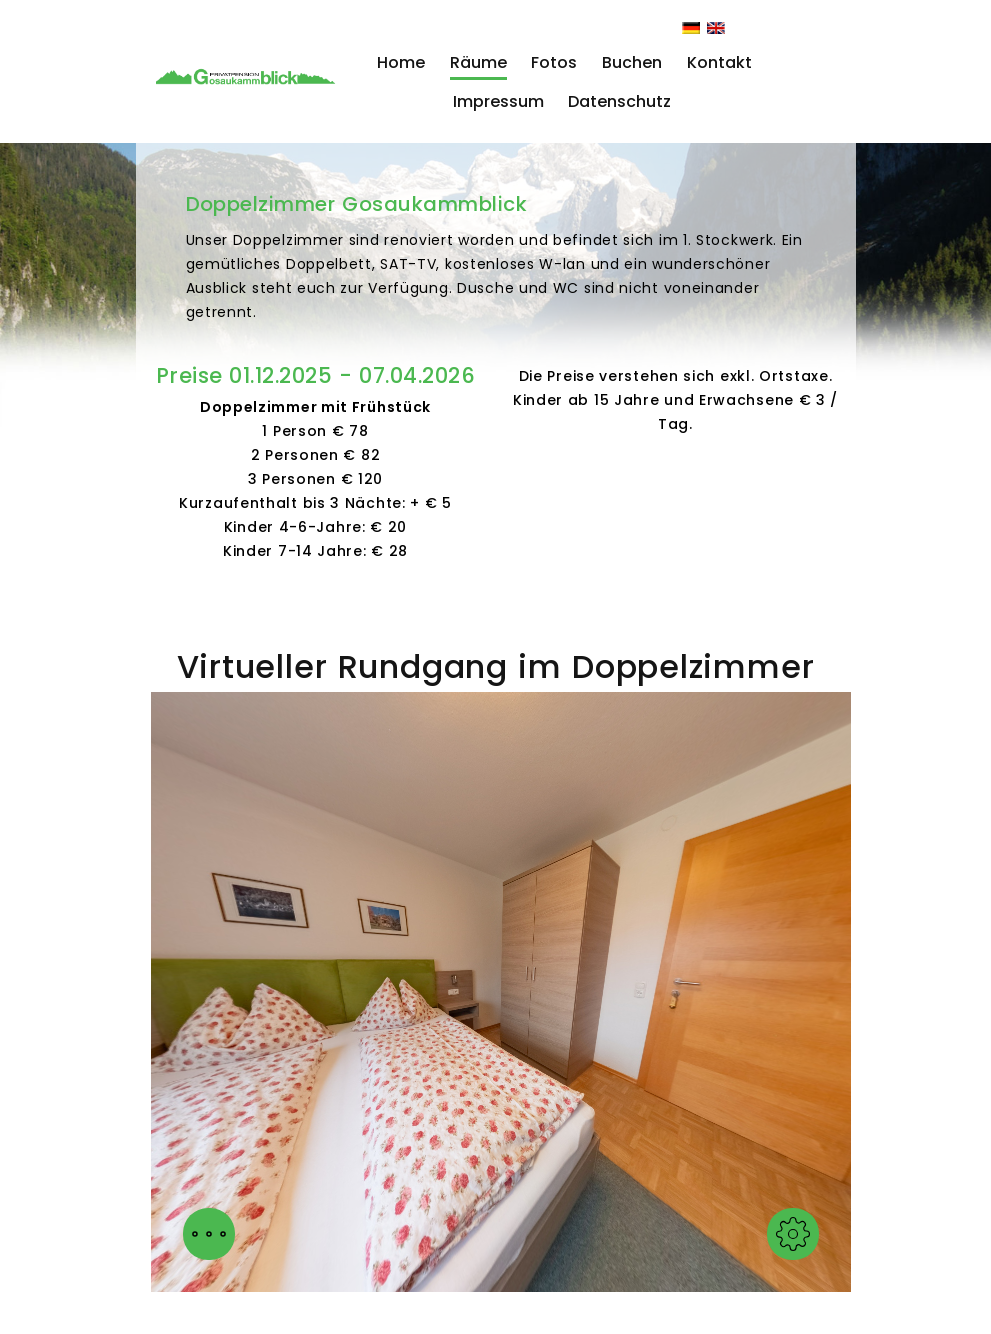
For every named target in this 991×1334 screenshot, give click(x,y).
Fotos (554, 62)
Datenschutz (619, 101)
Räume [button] (478, 62)
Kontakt (719, 62)
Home (401, 62)
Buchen (632, 62)
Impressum (498, 101)
